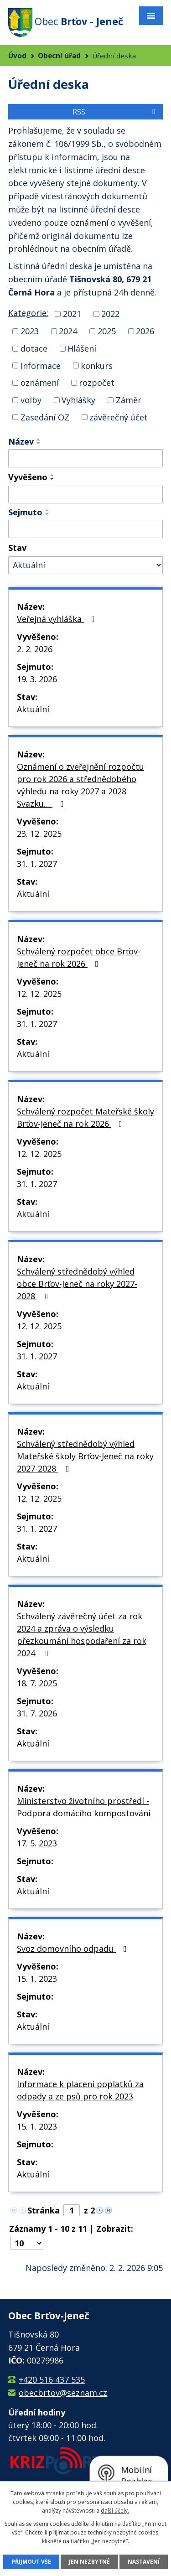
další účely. (115, 2510)
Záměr (128, 399)
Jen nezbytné (89, 2562)
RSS (115, 112)
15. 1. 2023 (37, 1978)
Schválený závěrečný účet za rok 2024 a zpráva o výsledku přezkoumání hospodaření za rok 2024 (81, 1635)
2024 (68, 331)
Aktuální (33, 709)
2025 (107, 331)
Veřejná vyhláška (57, 618)
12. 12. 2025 (39, 993)
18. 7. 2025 (37, 1683)
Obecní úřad (59, 55)
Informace (41, 365)
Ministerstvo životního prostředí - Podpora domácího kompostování (83, 1807)
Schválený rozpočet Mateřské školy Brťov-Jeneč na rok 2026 (85, 1117)
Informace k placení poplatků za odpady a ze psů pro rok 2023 (80, 2090)
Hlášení (81, 348)
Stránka (43, 2210)
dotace (34, 348)
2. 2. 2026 (34, 648)
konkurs (97, 365)
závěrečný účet (118, 416)
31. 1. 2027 (37, 863)
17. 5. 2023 (37, 1843)
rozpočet (96, 382)
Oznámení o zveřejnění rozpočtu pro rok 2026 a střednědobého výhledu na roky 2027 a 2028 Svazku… (80, 785)
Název (21, 441)
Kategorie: (28, 312)
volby (31, 399)
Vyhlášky (78, 399)
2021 (72, 313)
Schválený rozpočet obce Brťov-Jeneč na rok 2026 (78, 957)
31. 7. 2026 (37, 1713)
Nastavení (144, 2562)
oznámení (40, 382)
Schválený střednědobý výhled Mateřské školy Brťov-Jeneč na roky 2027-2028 (85, 1456)
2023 (30, 331)
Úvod (17, 55)
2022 (110, 313)
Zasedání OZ (45, 416)
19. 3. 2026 (37, 679)
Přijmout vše (31, 2562)
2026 (145, 331)
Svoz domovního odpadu (73, 1948)
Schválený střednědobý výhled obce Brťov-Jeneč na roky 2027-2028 (77, 1283)
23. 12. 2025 (39, 833)
